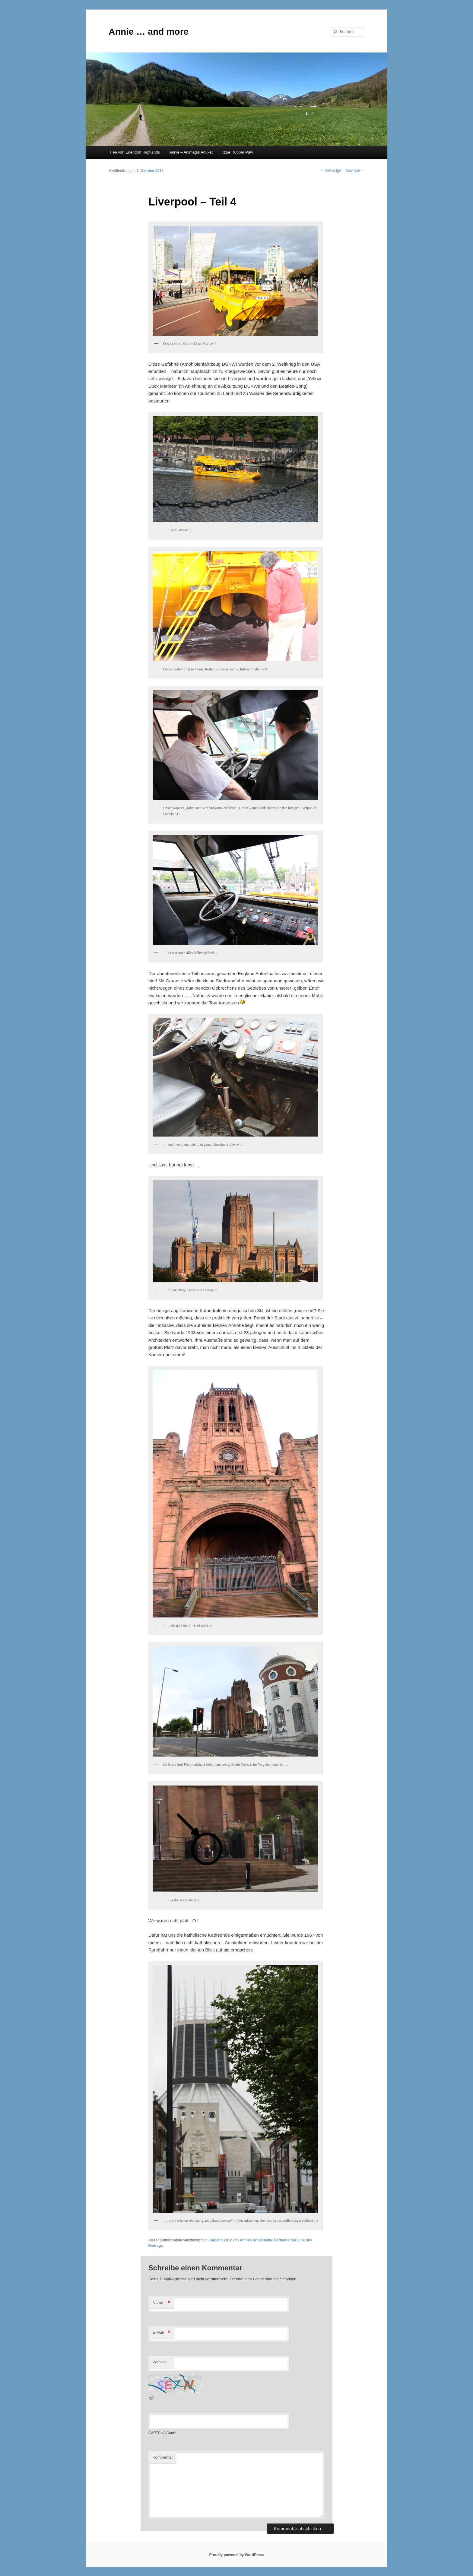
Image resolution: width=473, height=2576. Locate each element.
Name (161, 2302)
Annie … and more (149, 32)
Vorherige (330, 170)
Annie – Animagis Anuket (191, 152)
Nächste (355, 170)
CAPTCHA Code (161, 2433)
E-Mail (161, 2332)
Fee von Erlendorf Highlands (135, 152)
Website (160, 2362)
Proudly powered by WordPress (236, 2555)
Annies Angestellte (256, 2240)
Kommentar (163, 2457)
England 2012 (220, 2240)
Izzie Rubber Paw (237, 152)
